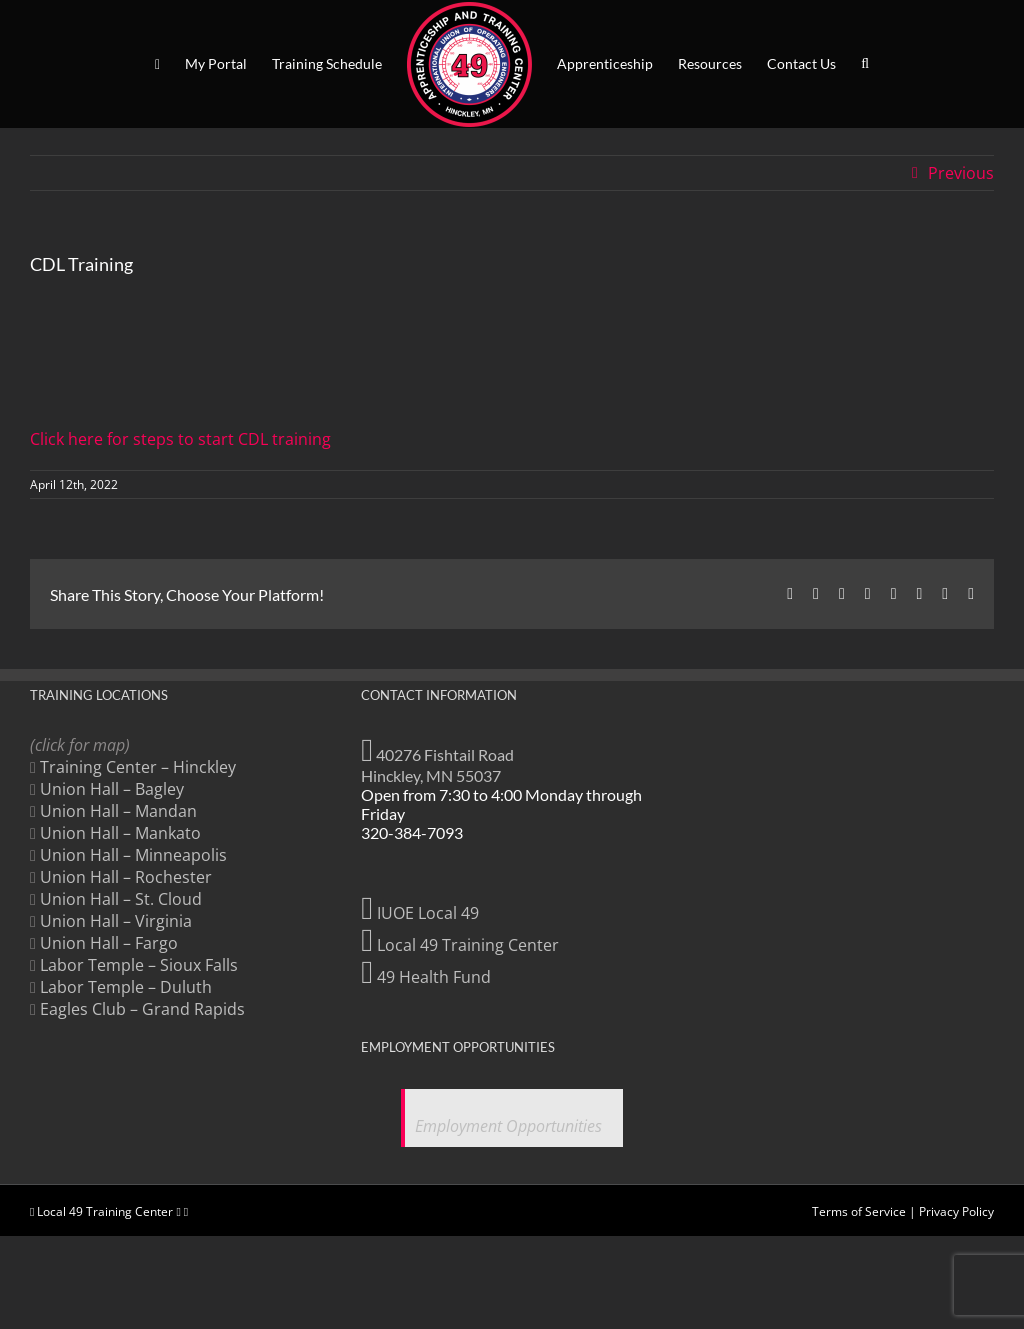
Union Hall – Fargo (109, 943)
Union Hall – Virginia (116, 921)
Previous (961, 173)
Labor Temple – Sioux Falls (139, 965)
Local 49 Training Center (460, 945)
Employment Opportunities (508, 1126)
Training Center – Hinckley (138, 767)
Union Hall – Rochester (126, 877)
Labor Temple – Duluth (126, 987)
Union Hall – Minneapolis (133, 855)
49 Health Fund (426, 977)
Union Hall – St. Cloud (121, 899)
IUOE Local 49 (420, 913)
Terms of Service (859, 1211)
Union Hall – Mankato (120, 833)
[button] (865, 64)
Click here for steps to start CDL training (180, 439)
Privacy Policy (956, 1211)
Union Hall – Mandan (118, 811)
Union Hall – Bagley (112, 789)
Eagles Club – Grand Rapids (142, 1009)
